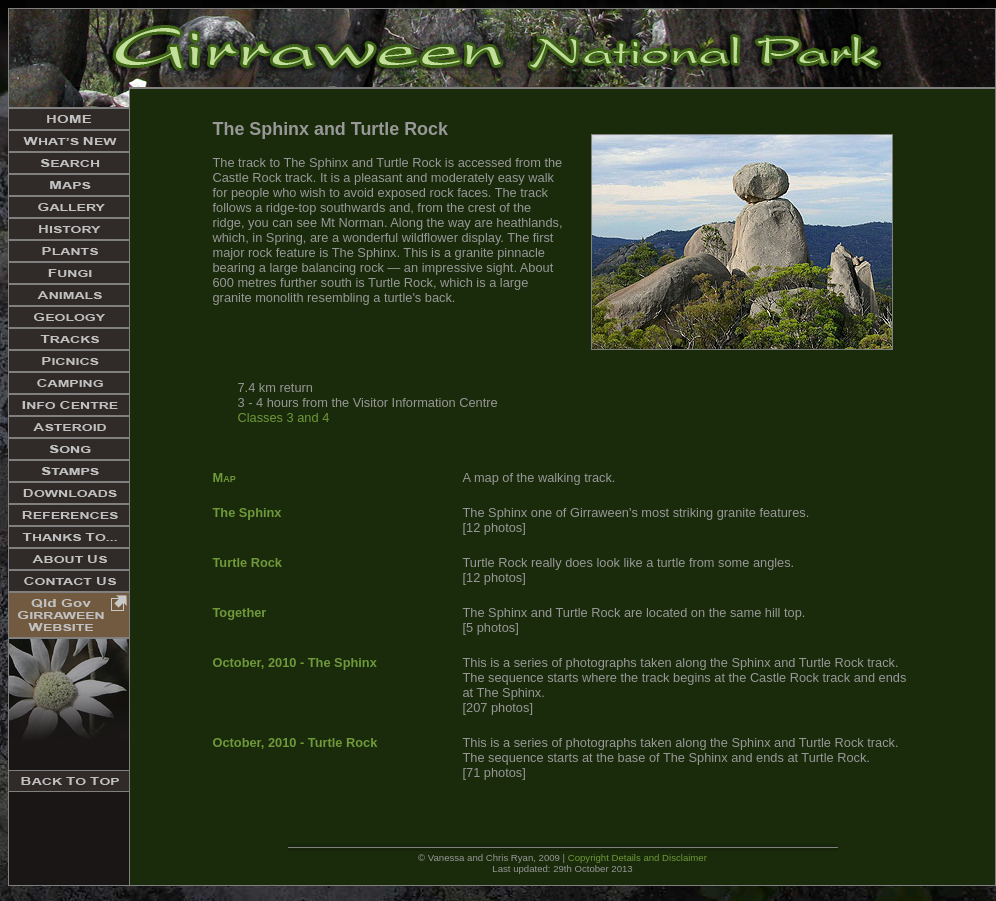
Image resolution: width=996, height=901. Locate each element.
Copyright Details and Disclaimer (637, 857)
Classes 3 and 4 (284, 417)
